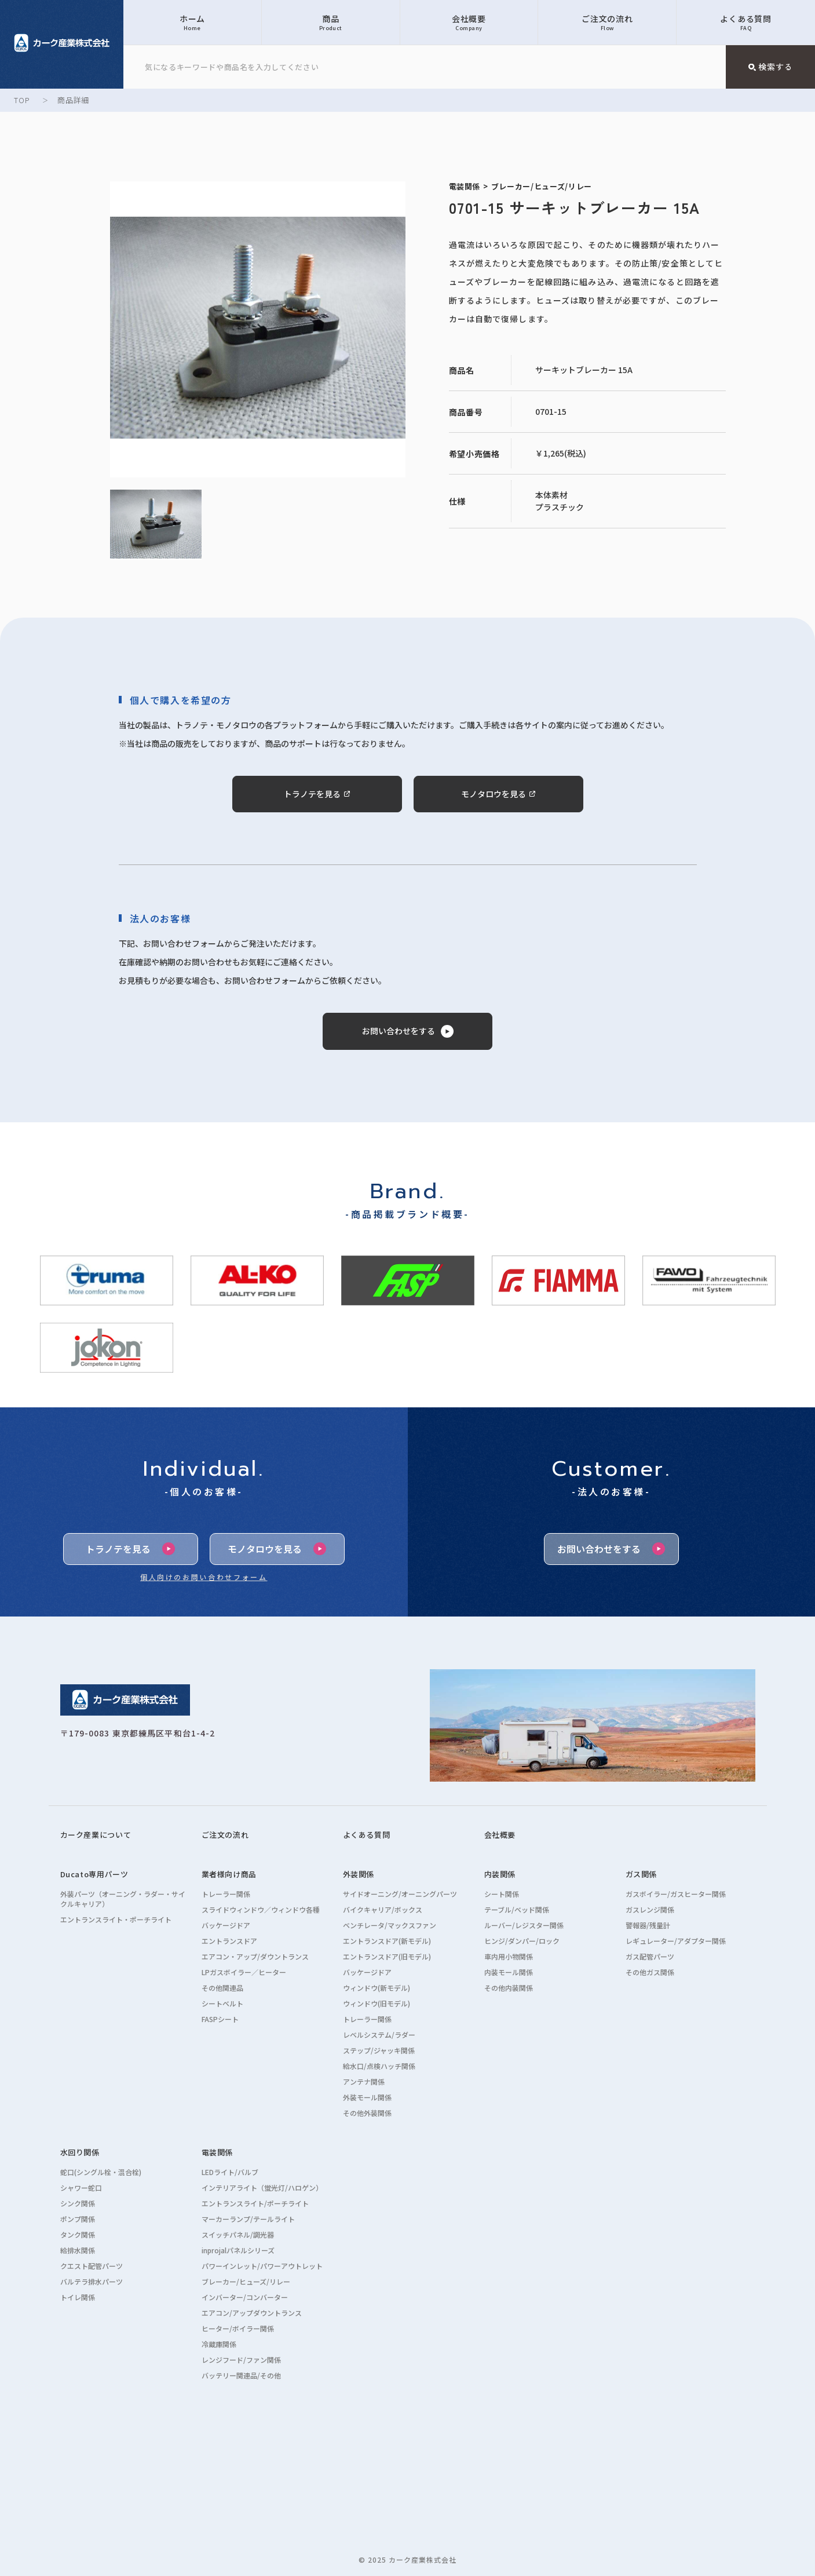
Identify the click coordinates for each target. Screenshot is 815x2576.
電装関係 (217, 2152)
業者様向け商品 (229, 1874)
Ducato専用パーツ (94, 1874)
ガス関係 (641, 1874)
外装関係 (359, 1874)
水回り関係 (80, 2152)
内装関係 (500, 1874)
